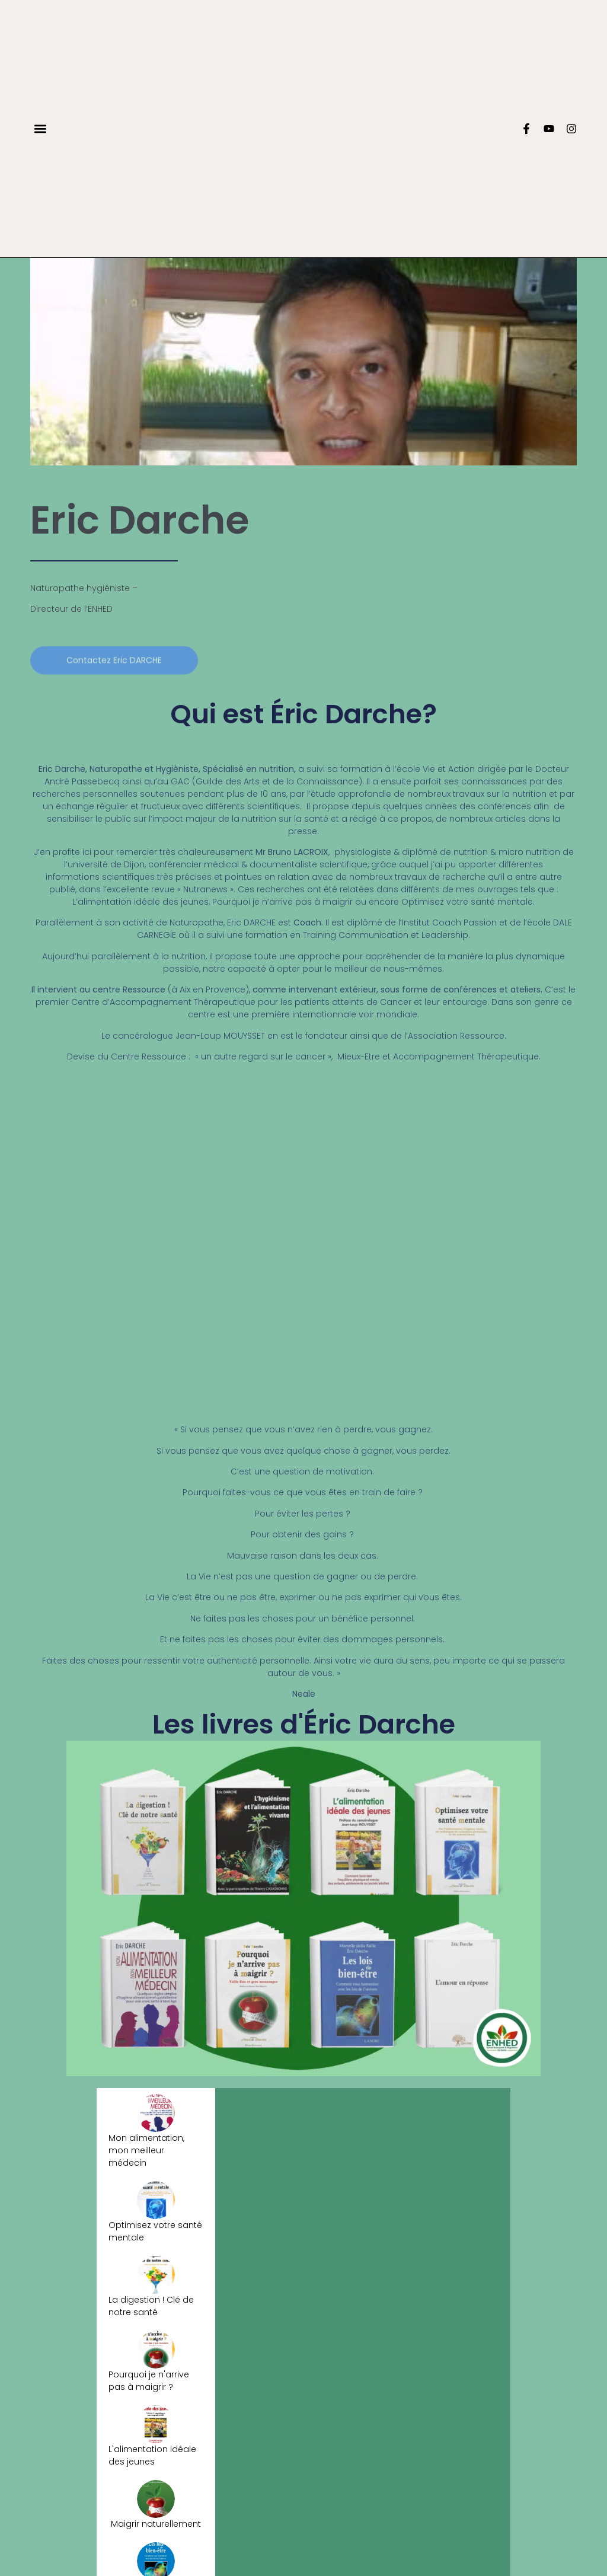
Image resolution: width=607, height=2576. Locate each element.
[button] (40, 128)
